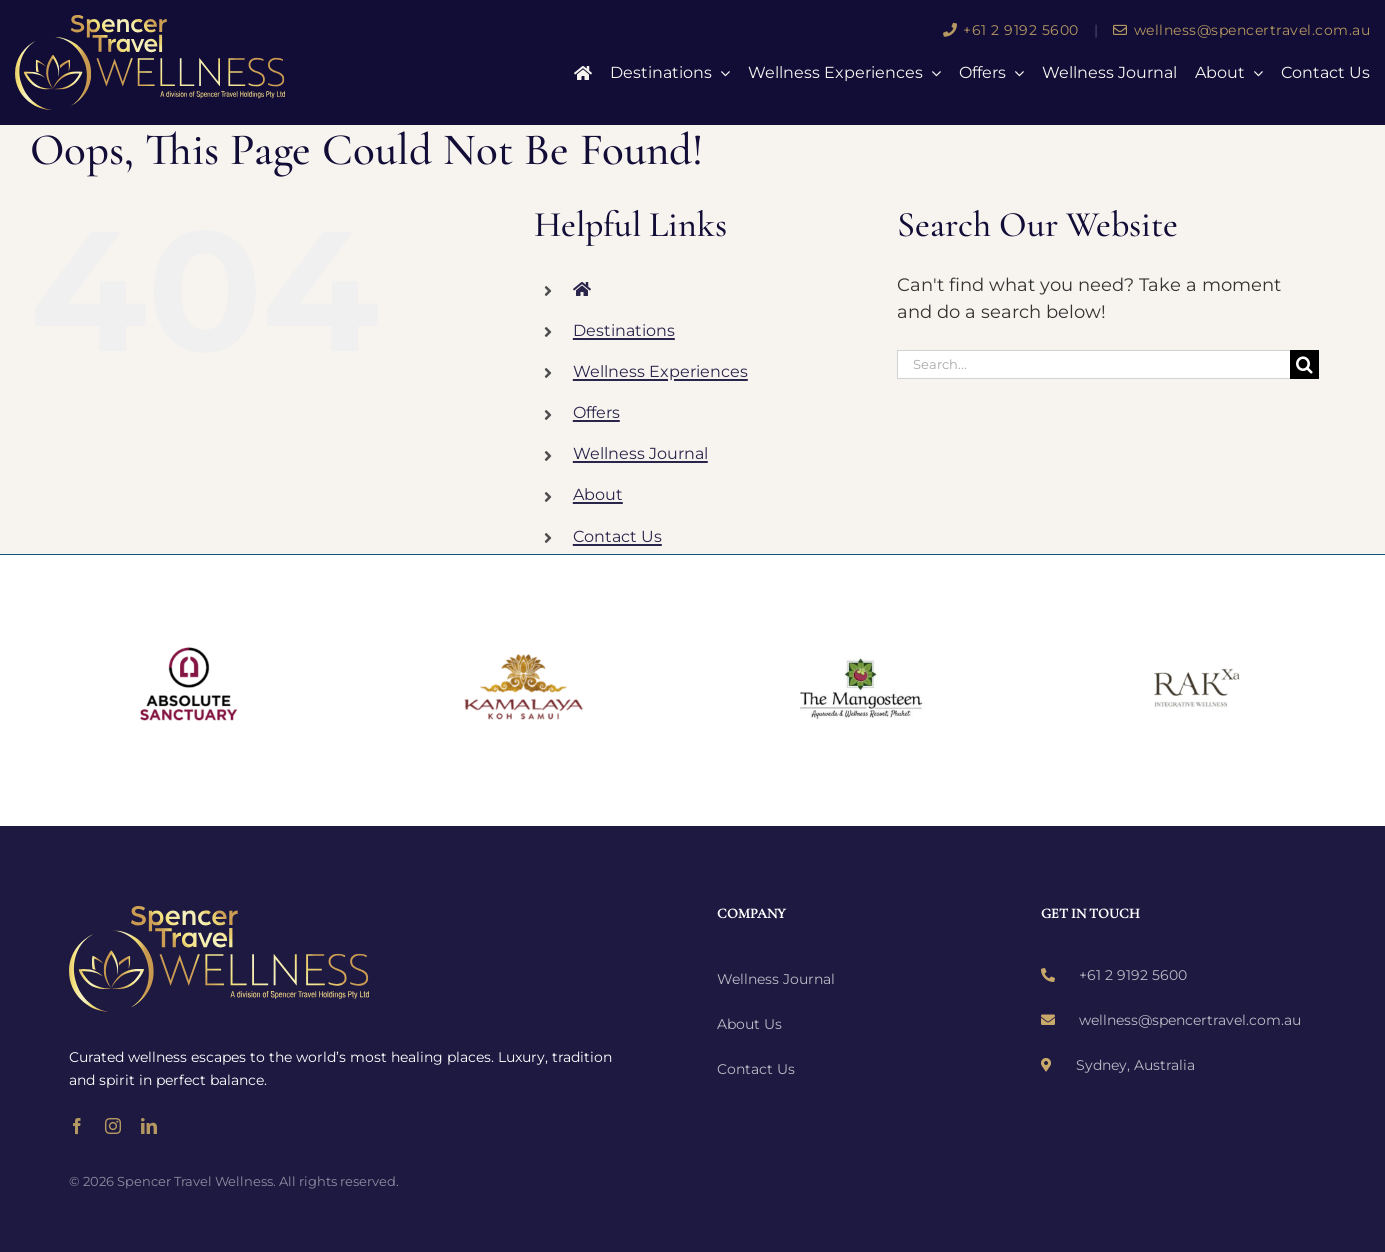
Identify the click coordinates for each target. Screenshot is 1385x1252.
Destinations (624, 330)
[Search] (1304, 364)
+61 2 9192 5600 (1011, 30)
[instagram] (113, 1126)
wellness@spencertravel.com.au (1241, 30)
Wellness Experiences (660, 371)
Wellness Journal (640, 453)
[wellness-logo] (150, 24)
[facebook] (77, 1126)
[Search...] (1093, 364)
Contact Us (617, 536)
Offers (596, 412)
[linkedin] (149, 1126)
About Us (749, 1024)
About (598, 494)
